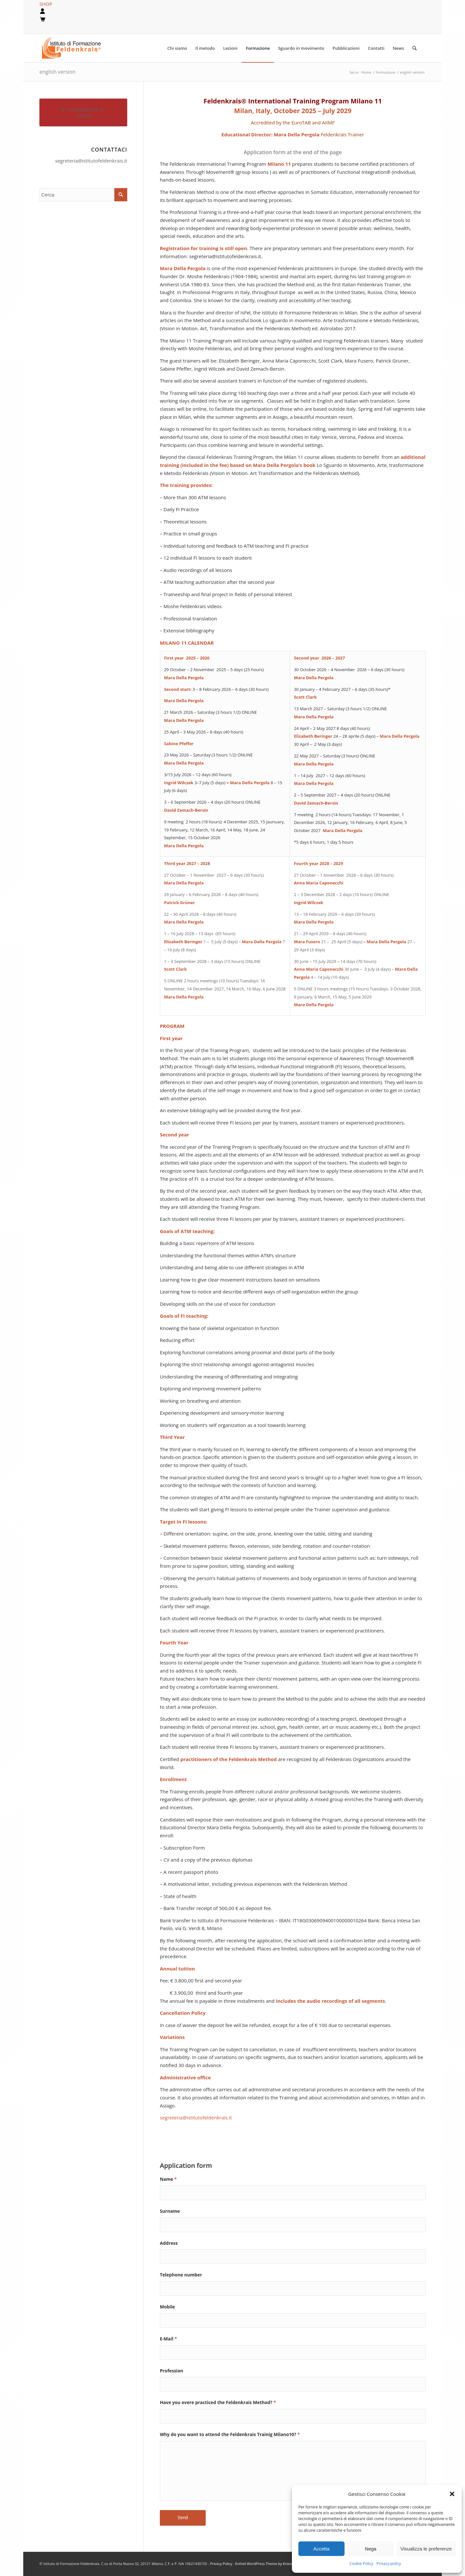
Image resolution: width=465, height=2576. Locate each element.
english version (57, 71)
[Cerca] (414, 48)
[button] (452, 2494)
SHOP (45, 4)
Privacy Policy (221, 2563)
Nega (371, 2548)
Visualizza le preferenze (426, 2548)
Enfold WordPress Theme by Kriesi (263, 2563)
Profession (171, 2371)
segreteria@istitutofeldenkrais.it (91, 160)
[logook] (76, 48)
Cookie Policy (361, 2563)
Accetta (321, 2548)
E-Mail (168, 2339)
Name (168, 2179)
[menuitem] (177, 48)
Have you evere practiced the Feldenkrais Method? (218, 2402)
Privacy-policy (389, 2563)
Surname (170, 2211)
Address (169, 2243)
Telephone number (181, 2275)
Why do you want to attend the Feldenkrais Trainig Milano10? (230, 2434)
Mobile (167, 2307)
